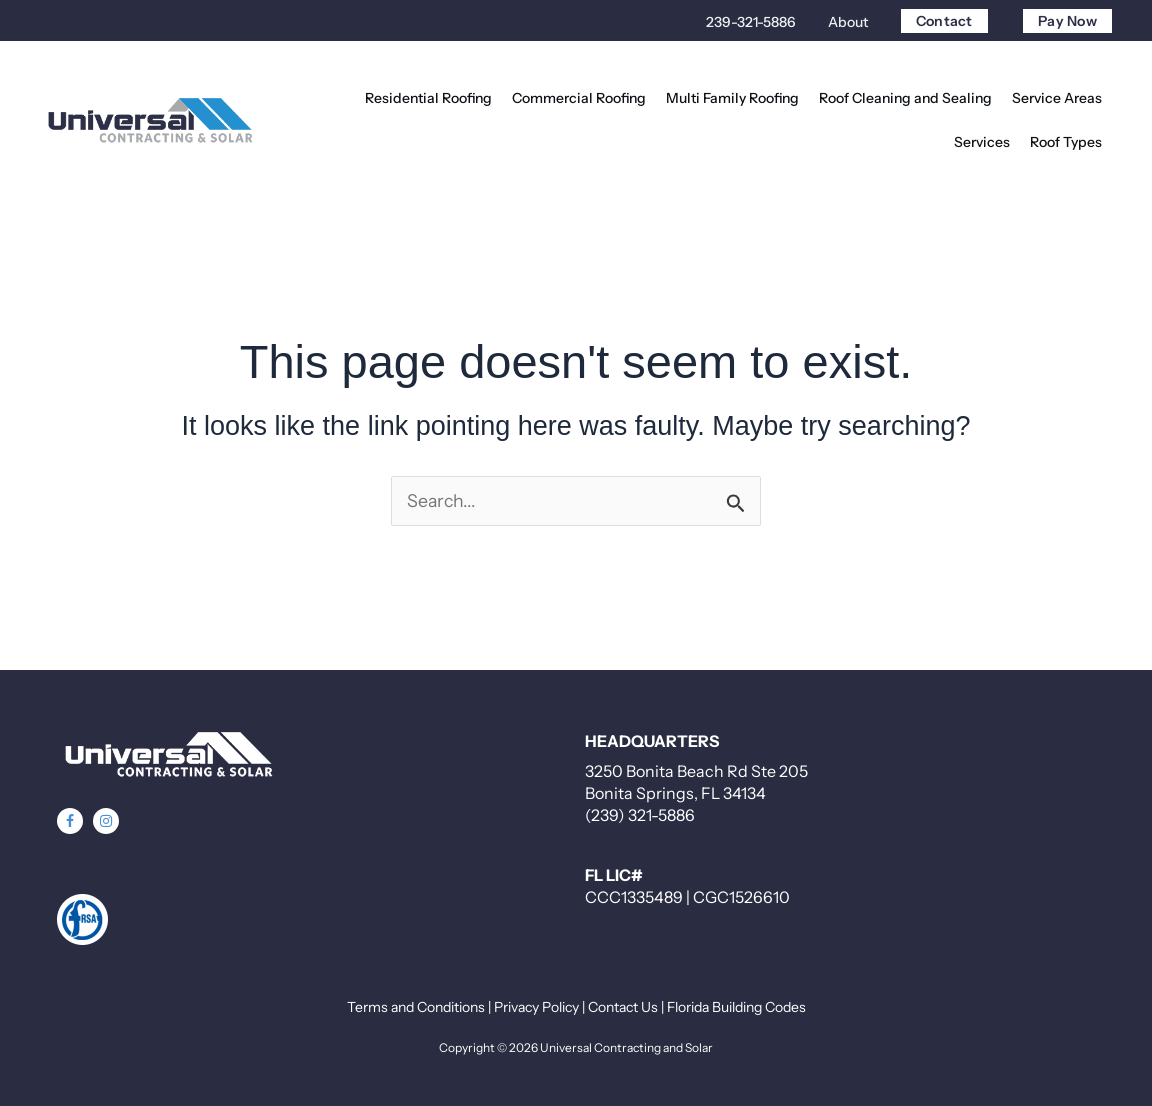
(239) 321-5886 (640, 815)
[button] (70, 821)
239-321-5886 (751, 22)
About (848, 22)
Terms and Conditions (416, 1007)
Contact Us (623, 1007)
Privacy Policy (536, 1007)
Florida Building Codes (736, 1007)
